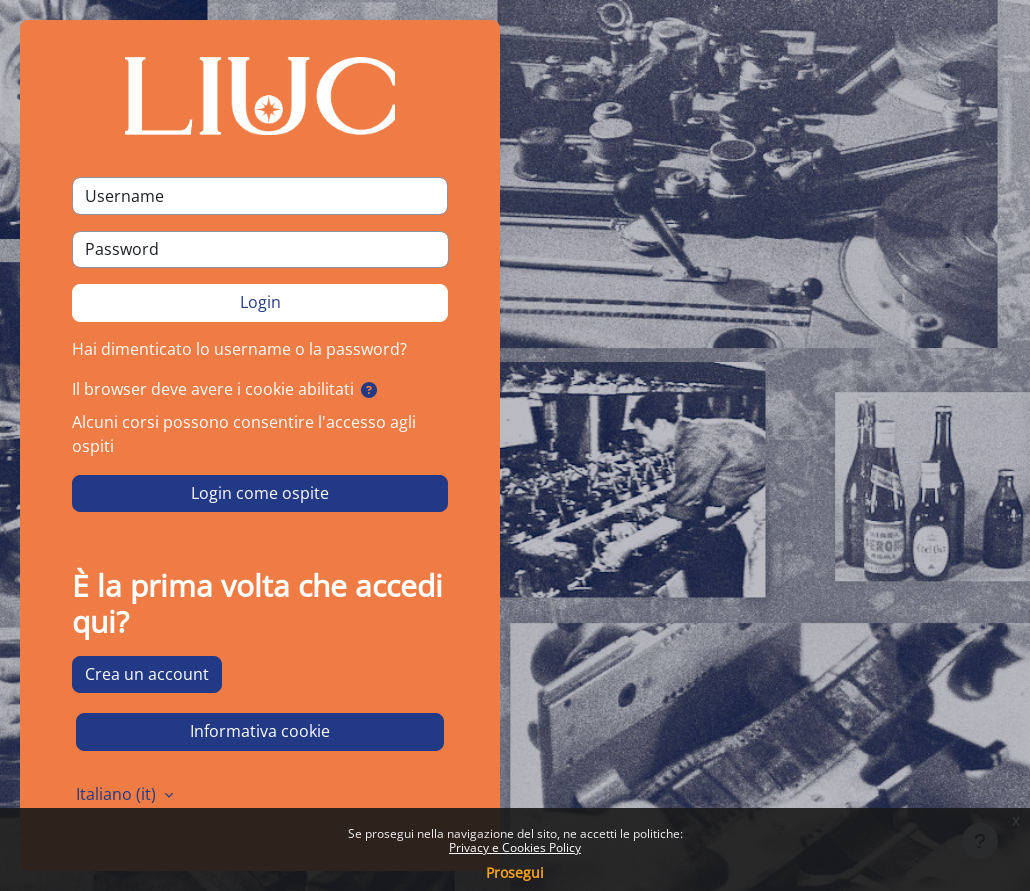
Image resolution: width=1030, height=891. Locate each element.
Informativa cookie (260, 731)
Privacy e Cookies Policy (515, 847)
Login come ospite (260, 493)
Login (260, 302)
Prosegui (515, 872)
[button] (369, 391)
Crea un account (147, 674)
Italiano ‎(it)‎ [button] (118, 794)
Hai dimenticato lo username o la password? (239, 349)
